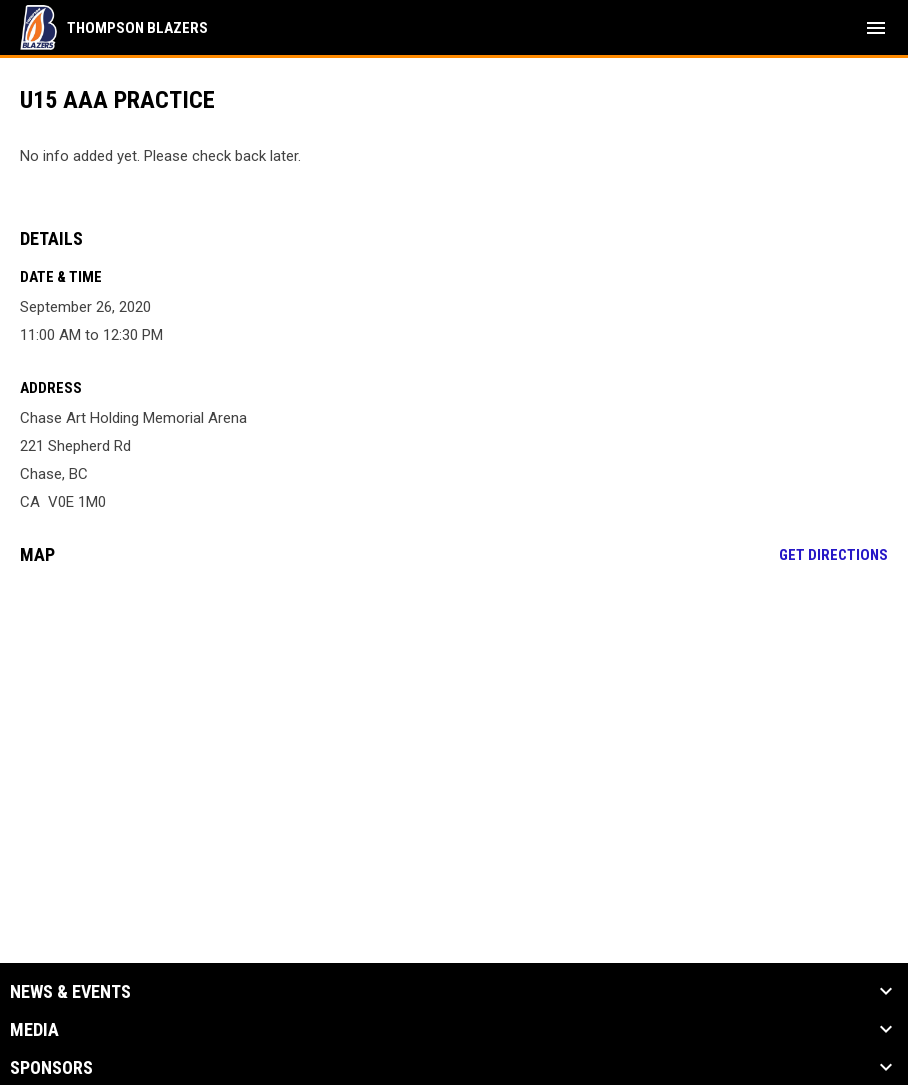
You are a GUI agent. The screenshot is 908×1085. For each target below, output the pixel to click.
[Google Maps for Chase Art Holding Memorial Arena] (454, 734)
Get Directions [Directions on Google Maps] (833, 555)
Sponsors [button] (51, 1068)
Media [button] (34, 1030)
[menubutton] (876, 28)
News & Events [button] (70, 992)
